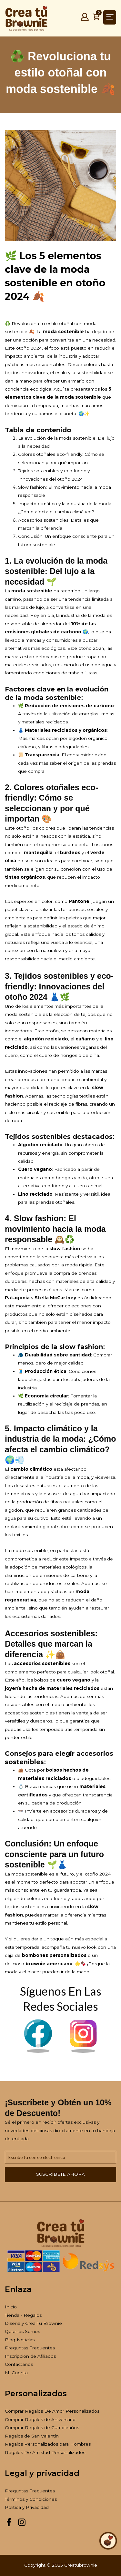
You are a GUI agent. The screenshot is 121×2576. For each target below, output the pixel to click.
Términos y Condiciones (31, 2499)
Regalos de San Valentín (32, 2435)
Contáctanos (19, 2364)
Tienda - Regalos (23, 2315)
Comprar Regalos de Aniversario (40, 2419)
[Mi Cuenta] (85, 19)
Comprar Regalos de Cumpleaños (42, 2427)
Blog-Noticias (20, 2339)
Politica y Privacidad (27, 2507)
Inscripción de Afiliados (30, 2356)
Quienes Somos (22, 2331)
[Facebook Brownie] (38, 2051)
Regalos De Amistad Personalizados (45, 2452)
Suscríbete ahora (60, 2174)
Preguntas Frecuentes (30, 2347)
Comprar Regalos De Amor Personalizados (52, 2411)
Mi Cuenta (16, 2372)
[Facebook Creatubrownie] (9, 2524)
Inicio (11, 2306)
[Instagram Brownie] (83, 2051)
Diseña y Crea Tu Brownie (33, 2323)
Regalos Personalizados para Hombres (48, 2444)
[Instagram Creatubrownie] (22, 2524)
